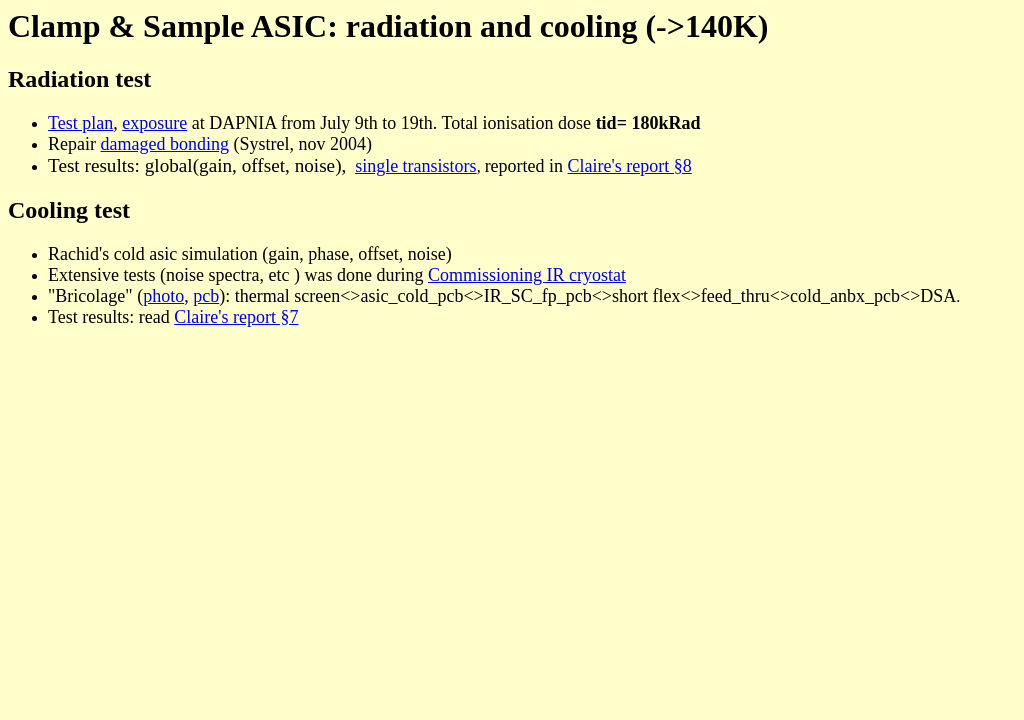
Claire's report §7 (236, 317)
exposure (154, 123)
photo (163, 296)
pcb (206, 296)
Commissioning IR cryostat (527, 275)
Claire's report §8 (630, 166)
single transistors (416, 166)
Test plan (80, 123)
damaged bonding (164, 144)
